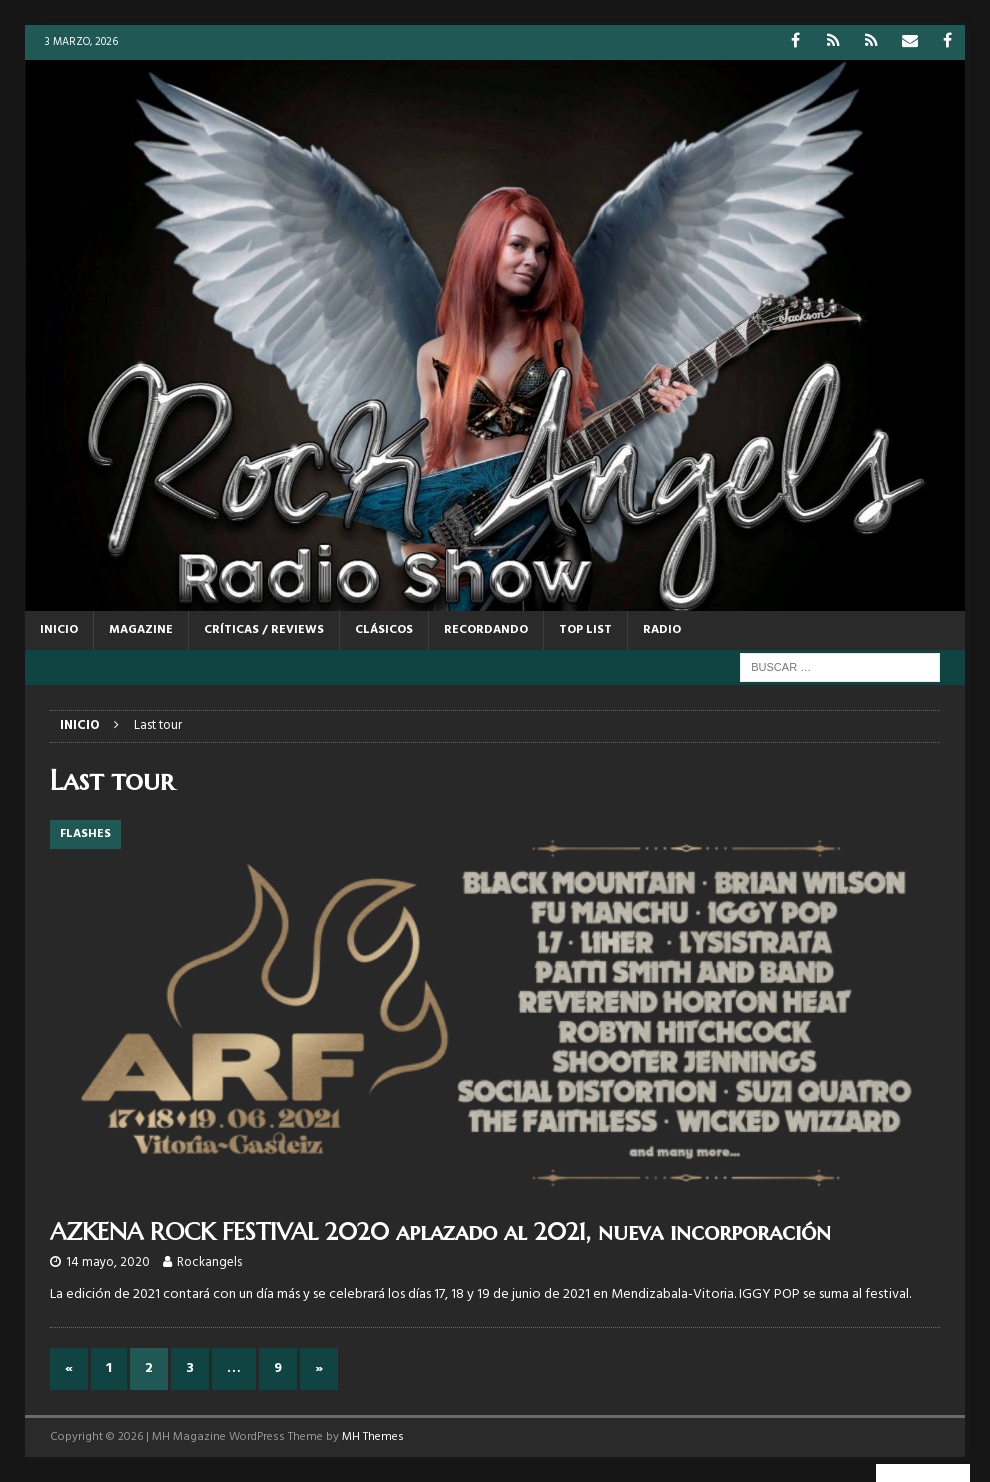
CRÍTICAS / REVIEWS (264, 630)
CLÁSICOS (384, 630)
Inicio (59, 630)
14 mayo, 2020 (108, 1262)
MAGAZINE (141, 630)
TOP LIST (585, 630)
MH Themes (373, 1437)
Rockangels (209, 1262)
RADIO (662, 630)
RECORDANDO (486, 630)
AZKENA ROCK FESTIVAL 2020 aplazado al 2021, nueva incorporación (440, 1232)
